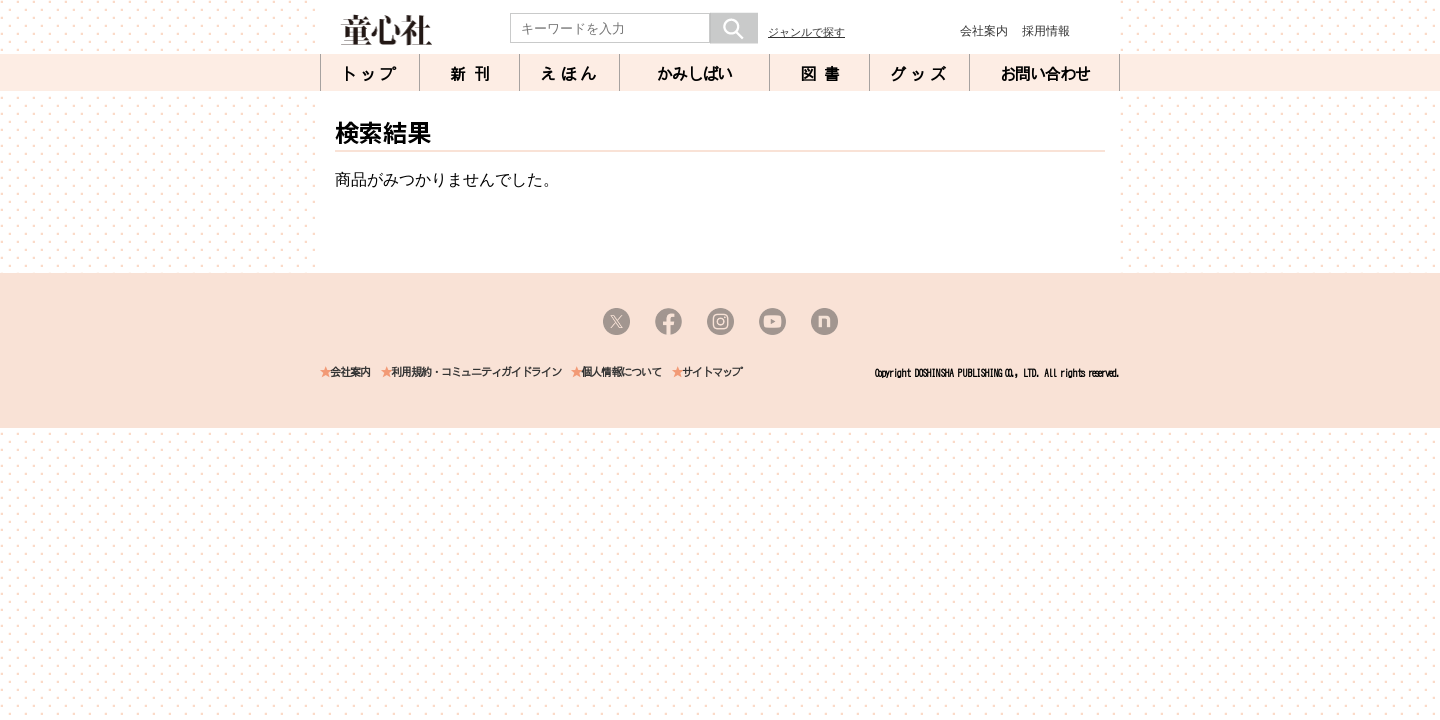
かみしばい (694, 74)
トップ (370, 74)
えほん (570, 74)
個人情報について (621, 372)
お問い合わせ (1045, 74)
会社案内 (984, 31)
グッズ (920, 74)
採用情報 (1046, 31)
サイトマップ (712, 372)
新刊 (474, 74)
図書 (824, 74)
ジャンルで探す (806, 32)
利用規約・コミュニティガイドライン (476, 372)
